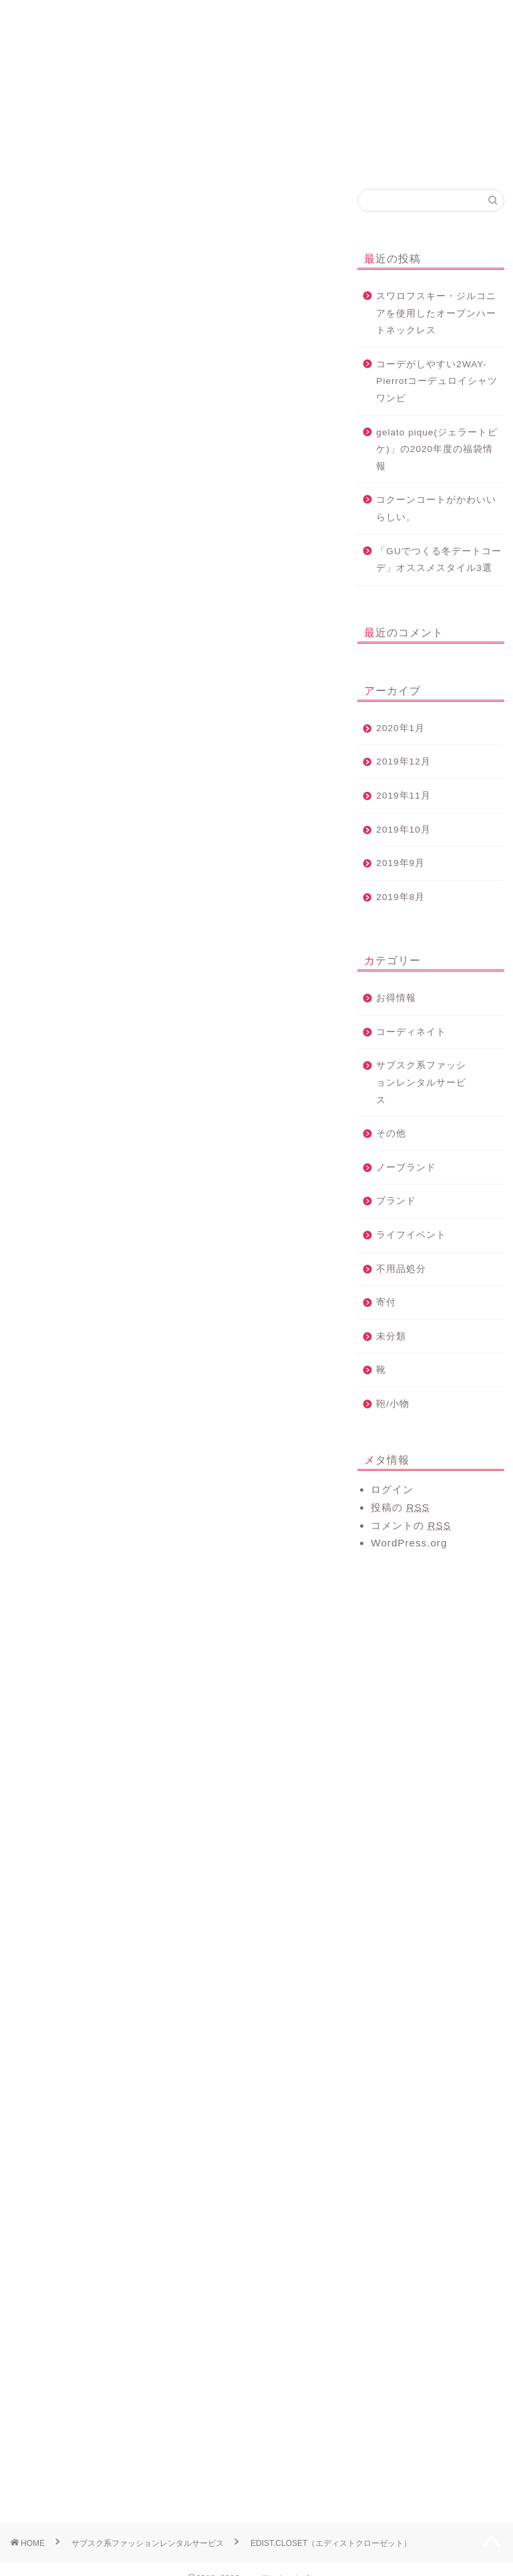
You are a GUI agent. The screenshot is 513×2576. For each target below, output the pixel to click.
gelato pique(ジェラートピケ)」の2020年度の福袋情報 (437, 449)
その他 (391, 1133)
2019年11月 (403, 796)
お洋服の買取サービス (298, 21)
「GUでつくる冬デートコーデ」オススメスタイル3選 (438, 560)
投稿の (400, 1507)
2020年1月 (400, 728)
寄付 (386, 1302)
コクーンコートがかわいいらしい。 (436, 508)
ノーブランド (406, 1167)
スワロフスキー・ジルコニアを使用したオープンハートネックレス (436, 313)
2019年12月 (403, 762)
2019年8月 (400, 897)
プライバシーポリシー (458, 21)
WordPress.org (409, 1542)
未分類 (391, 1336)
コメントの (410, 1525)
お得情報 (396, 998)
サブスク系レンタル (216, 21)
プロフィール (135, 16)
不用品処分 (401, 1269)
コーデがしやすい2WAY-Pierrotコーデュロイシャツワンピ (437, 381)
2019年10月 (403, 830)
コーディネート (379, 16)
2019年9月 (400, 863)
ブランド (396, 1201)
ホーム (54, 16)
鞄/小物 (392, 1404)
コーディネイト (39, 208)
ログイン (392, 1489)
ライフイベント (411, 1235)
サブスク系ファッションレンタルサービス (421, 1082)
